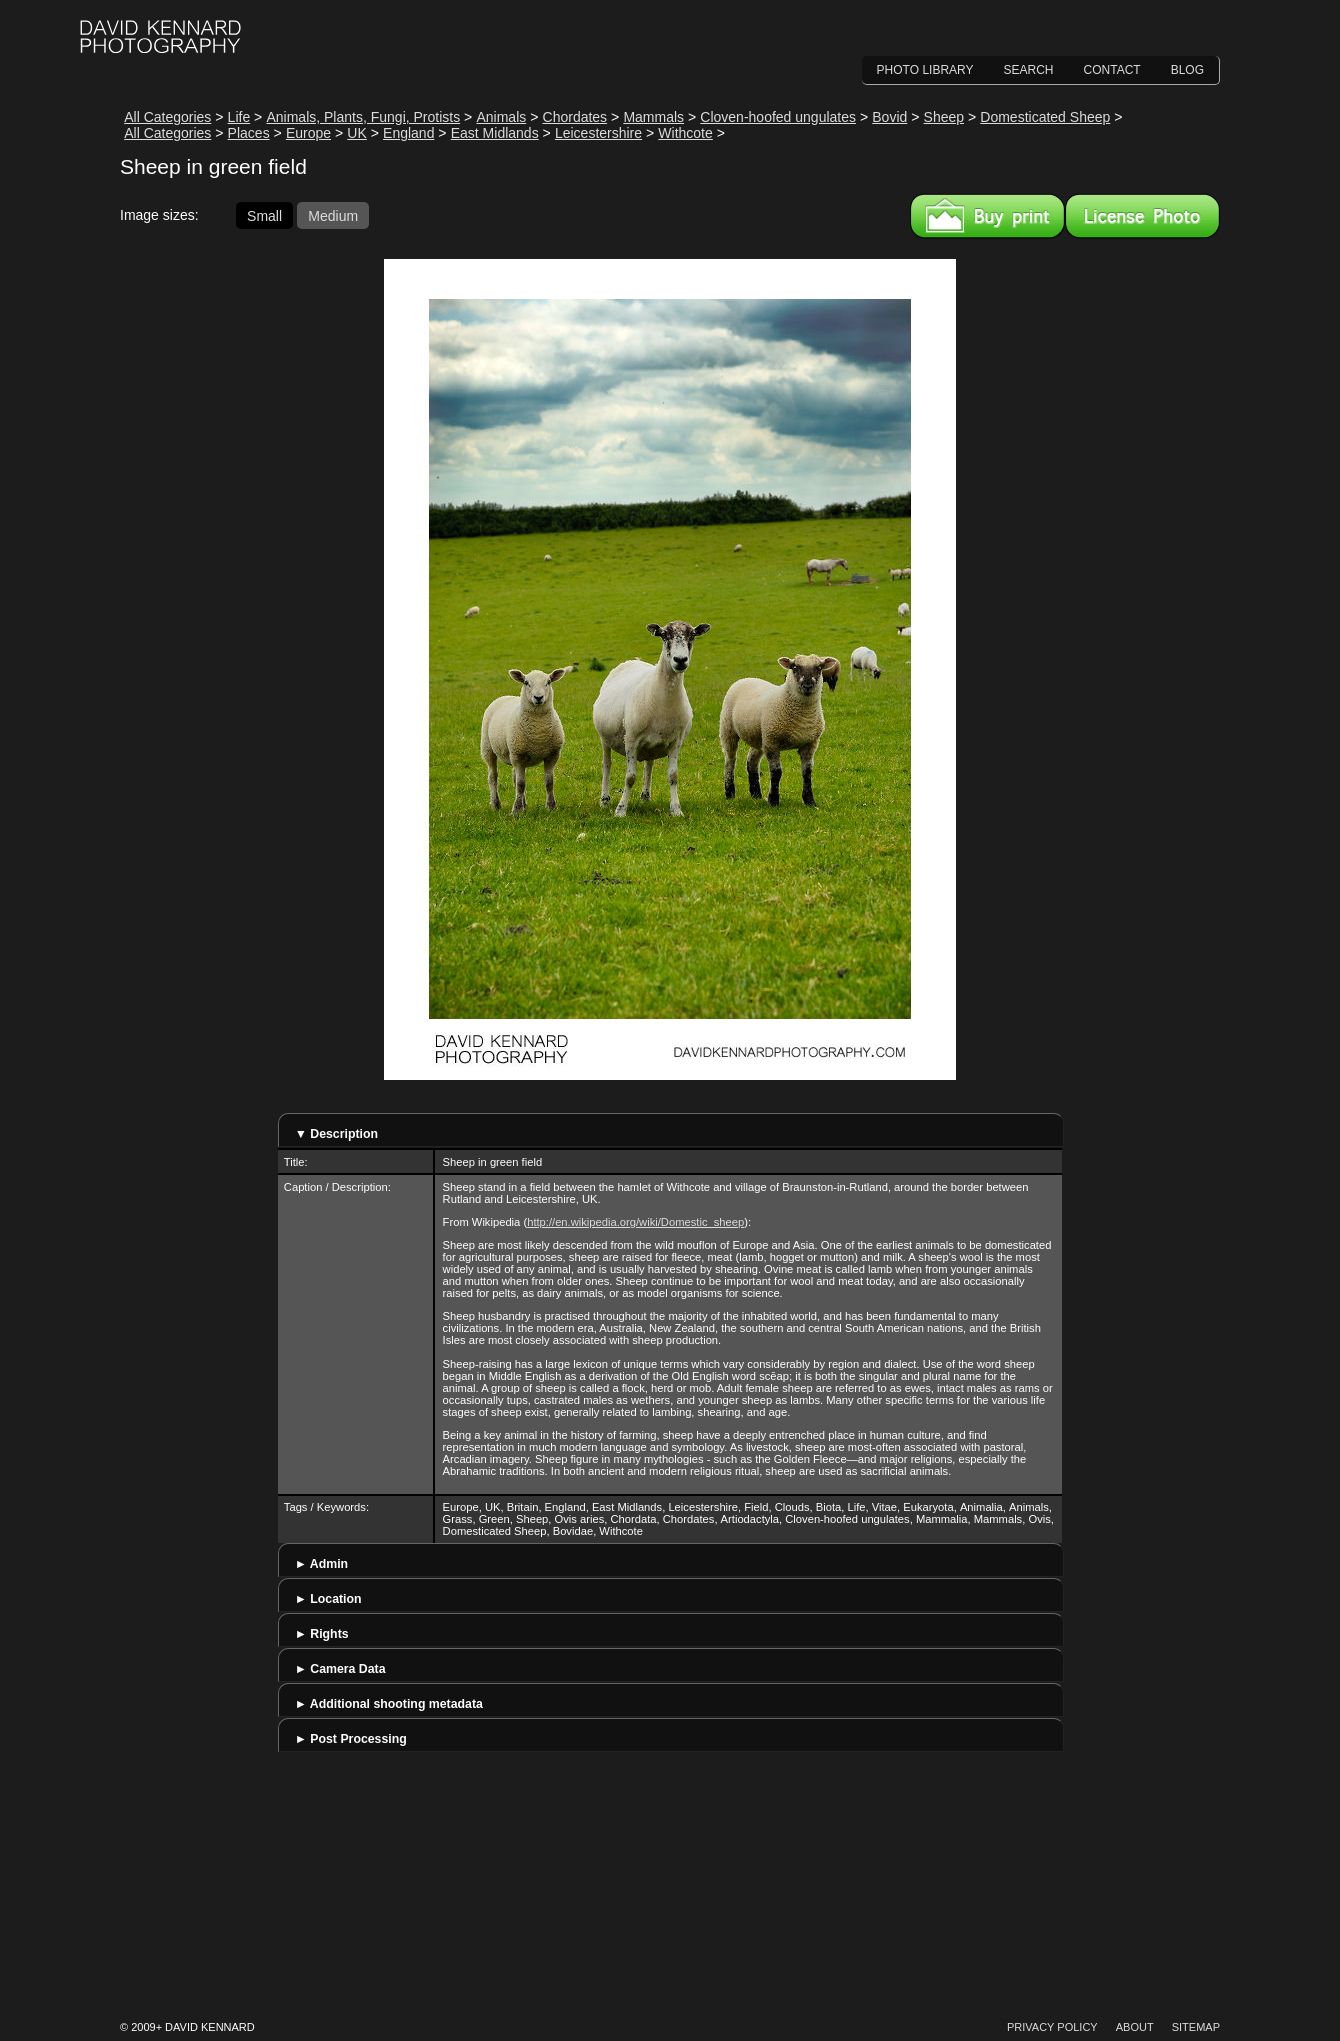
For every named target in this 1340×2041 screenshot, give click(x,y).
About (1135, 2027)
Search (1029, 70)
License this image (1142, 216)
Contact (1112, 70)
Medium (333, 215)
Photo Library (925, 70)
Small (264, 215)
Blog (1187, 70)
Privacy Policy (1052, 2027)
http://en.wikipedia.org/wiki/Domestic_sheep (635, 1222)
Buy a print (987, 216)
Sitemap (1196, 2027)
